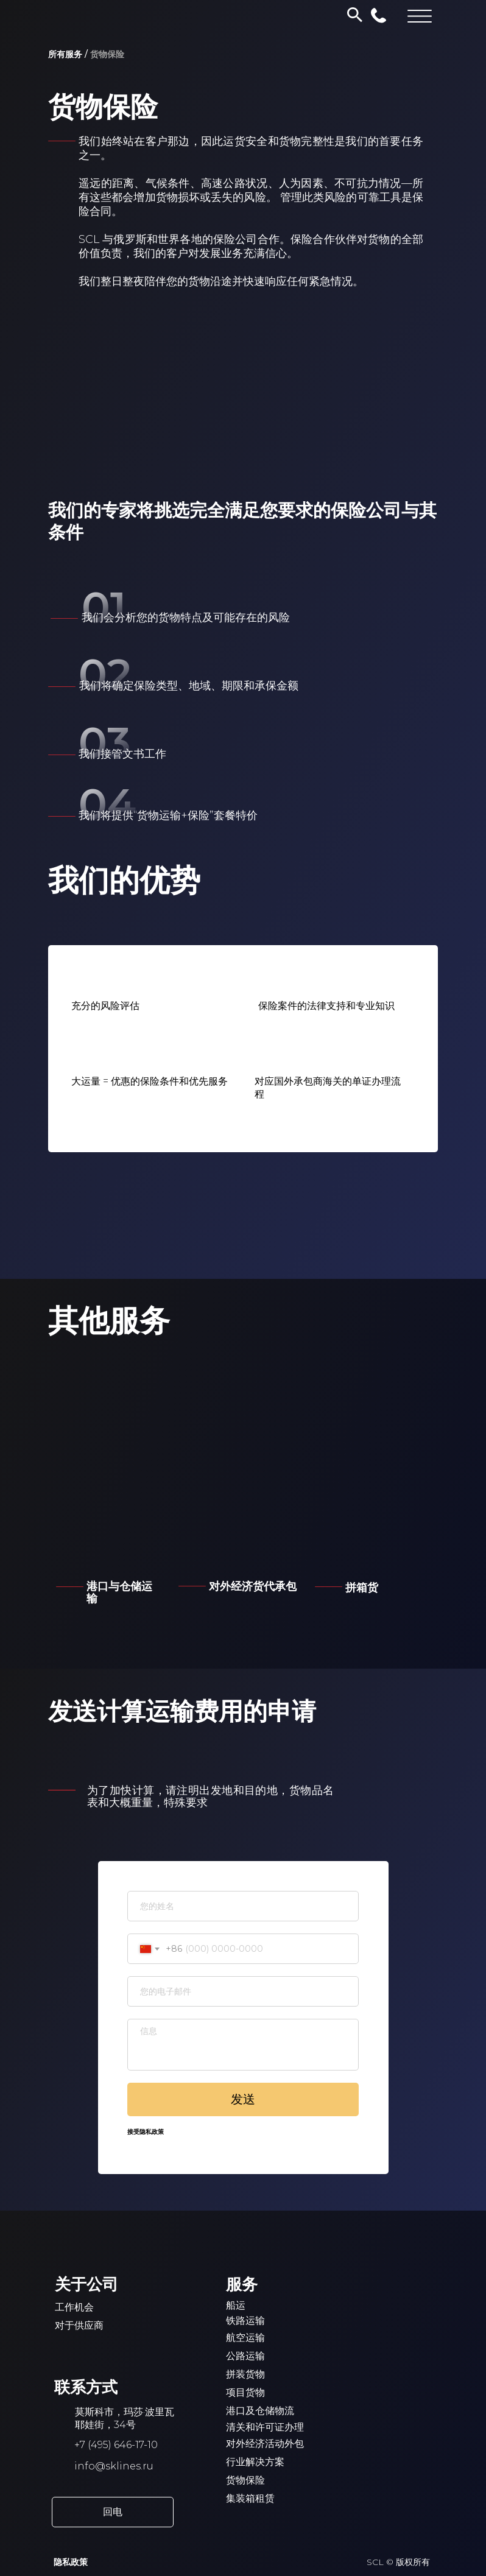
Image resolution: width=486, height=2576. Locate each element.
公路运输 (245, 2356)
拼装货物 (245, 2374)
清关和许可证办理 (265, 2427)
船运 (235, 2305)
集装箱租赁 (250, 2498)
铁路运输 (245, 2320)
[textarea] (243, 2045)
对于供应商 (79, 2325)
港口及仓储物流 (260, 2410)
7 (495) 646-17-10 (119, 2445)
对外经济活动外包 (265, 2443)
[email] (243, 1991)
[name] (243, 1906)
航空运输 (245, 2337)
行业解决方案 (255, 2462)
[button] (113, 2512)
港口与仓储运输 (119, 1592)
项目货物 (245, 2392)
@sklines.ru (124, 2466)
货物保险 (245, 2480)
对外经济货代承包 (253, 1586)
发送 (243, 2099)
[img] (373, 1516)
